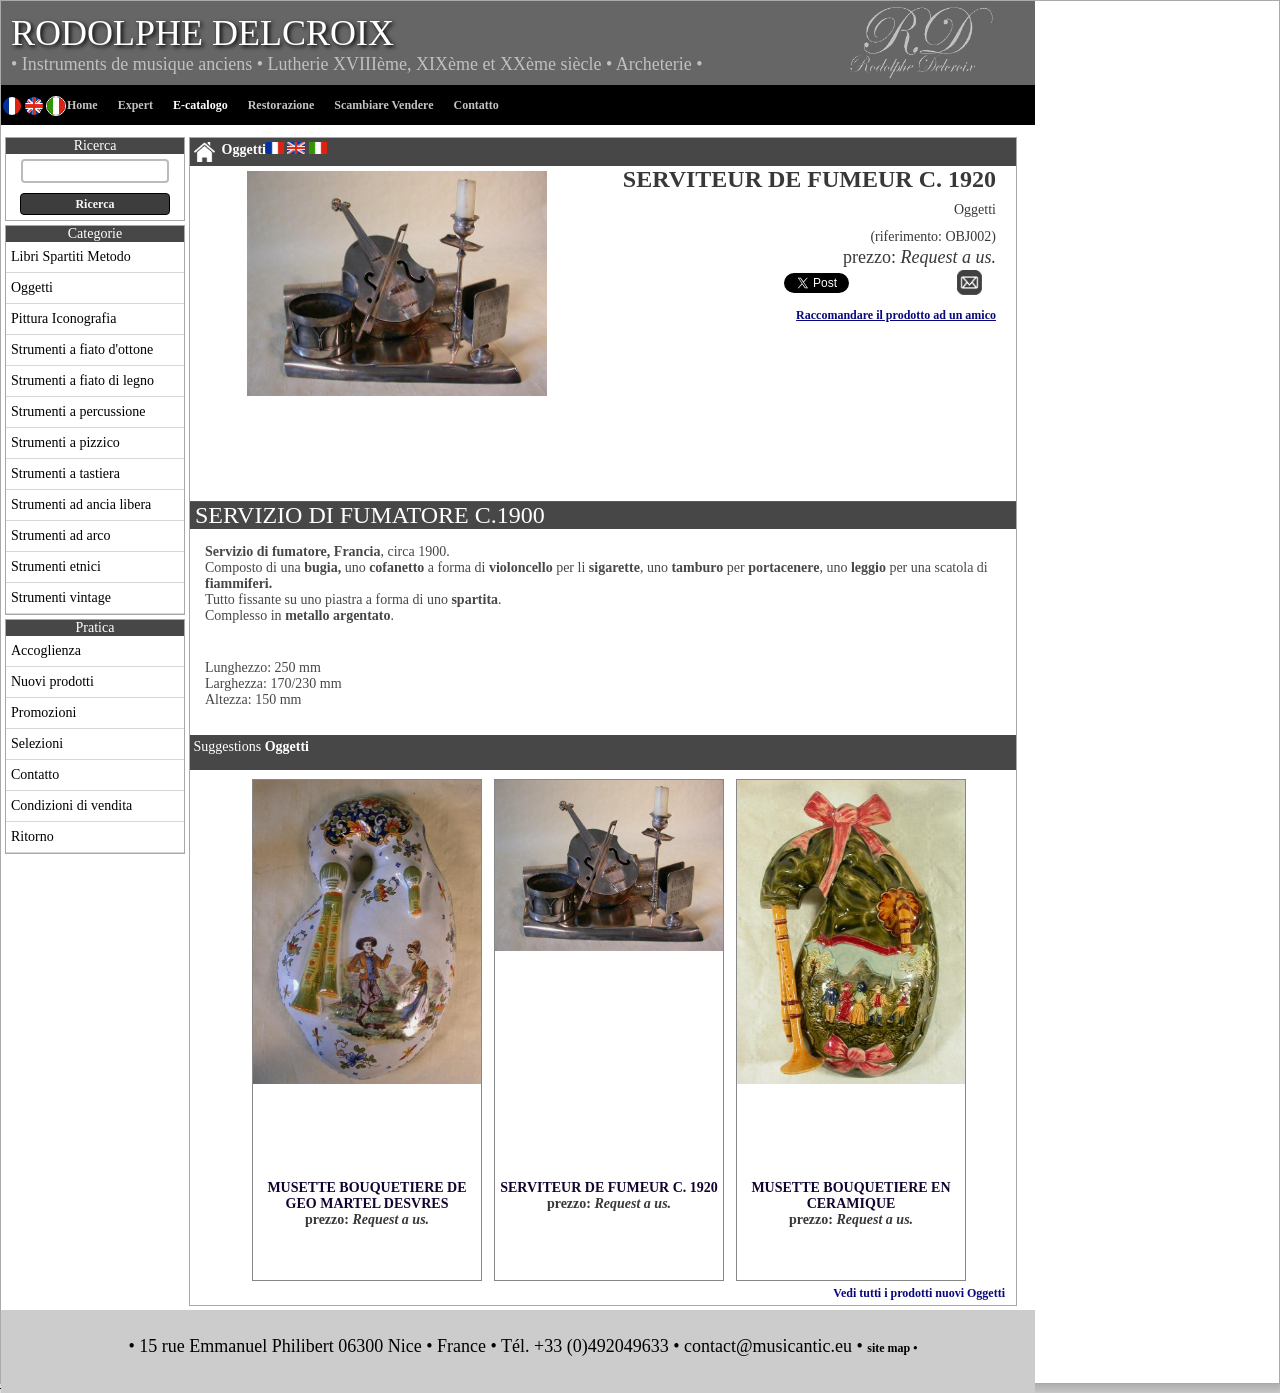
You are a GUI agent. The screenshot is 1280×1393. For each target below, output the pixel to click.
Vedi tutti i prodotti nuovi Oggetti (919, 1293)
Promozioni (43, 712)
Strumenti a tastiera (65, 473)
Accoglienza (46, 650)
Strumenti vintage (61, 597)
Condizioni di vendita (71, 805)
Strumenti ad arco (61, 535)
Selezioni (37, 743)
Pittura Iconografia (63, 318)
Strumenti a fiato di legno (82, 380)
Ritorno (32, 836)
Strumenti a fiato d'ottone (82, 349)
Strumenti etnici (56, 566)
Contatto (35, 774)
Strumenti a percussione (78, 411)
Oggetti (32, 287)
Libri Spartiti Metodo (71, 256)
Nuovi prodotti (52, 681)
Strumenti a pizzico (65, 442)
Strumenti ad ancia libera (81, 504)
